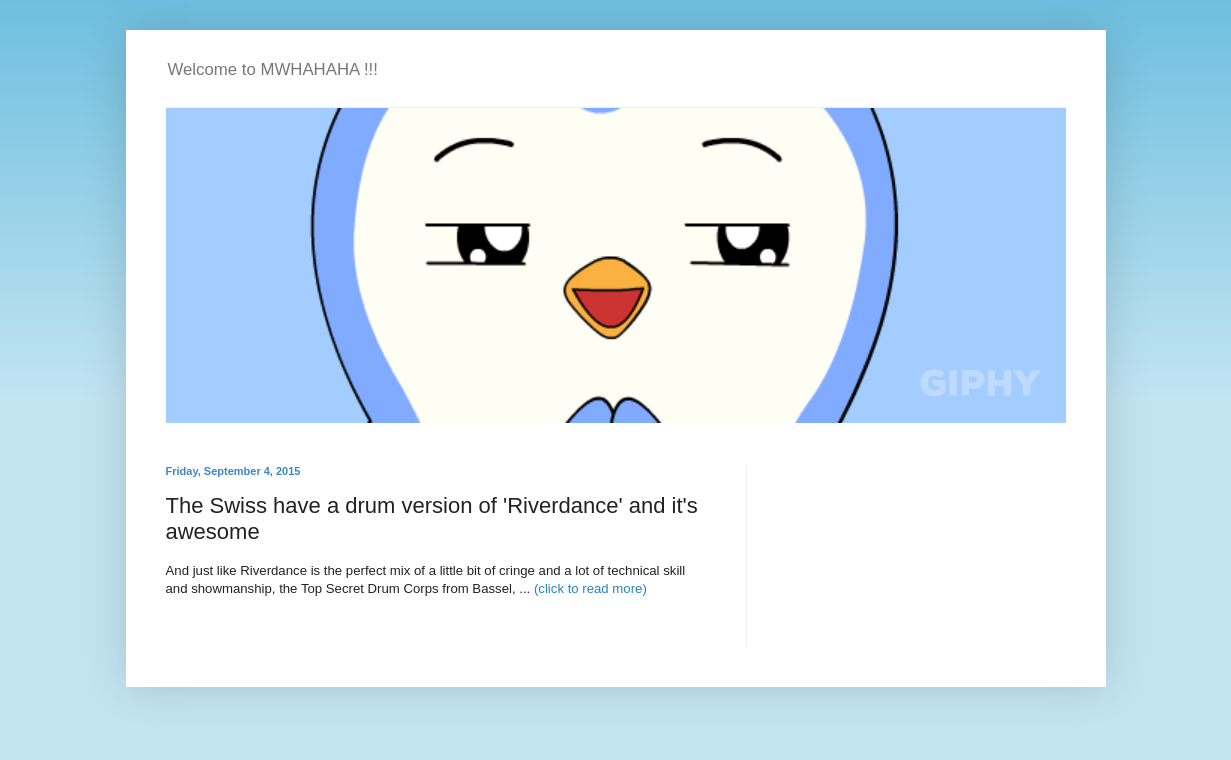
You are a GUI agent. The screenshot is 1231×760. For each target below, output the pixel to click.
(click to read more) (590, 588)
